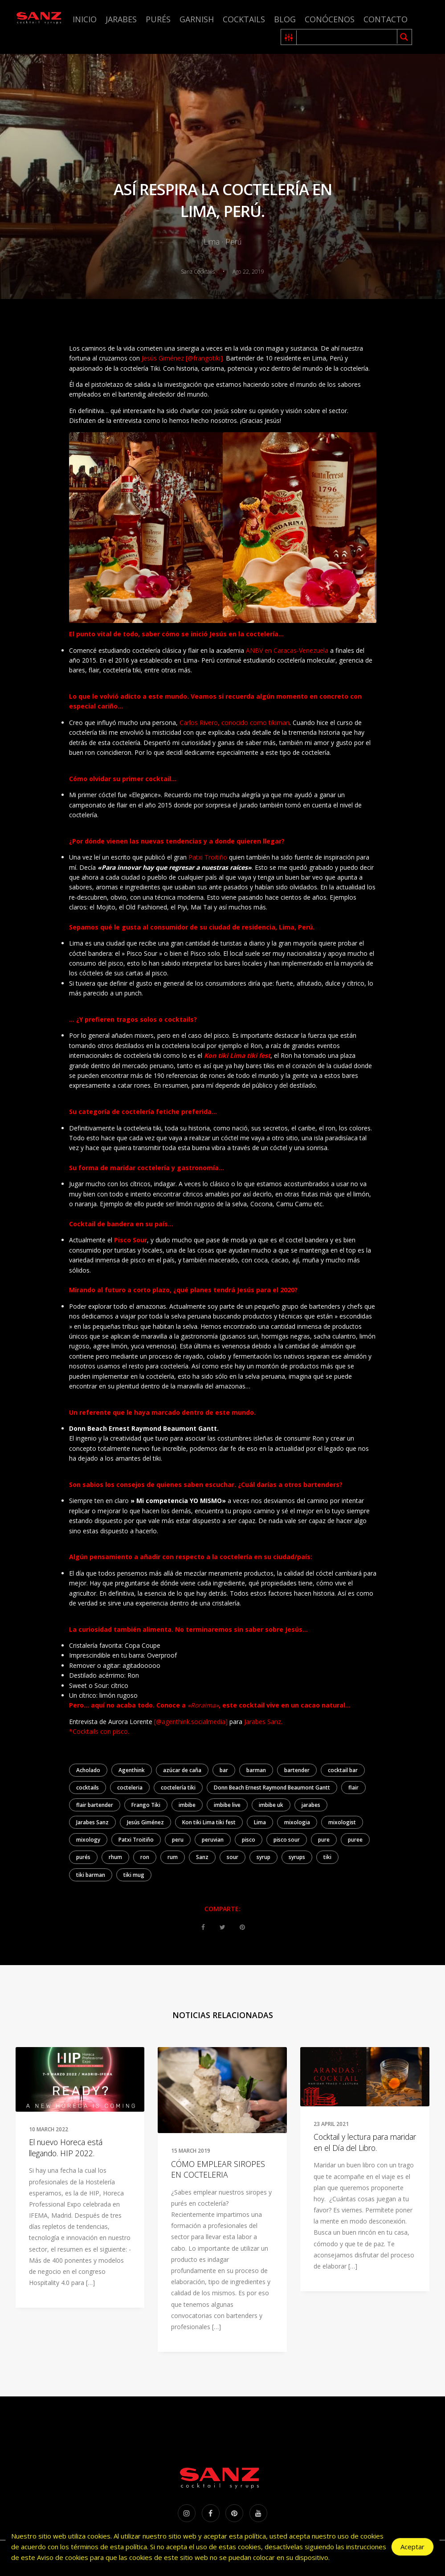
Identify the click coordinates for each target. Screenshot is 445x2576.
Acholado (88, 1770)
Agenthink (131, 1770)
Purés (158, 19)
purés (83, 1857)
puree (355, 1839)
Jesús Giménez (145, 1822)
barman (256, 1770)
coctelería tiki (178, 1787)
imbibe (187, 1805)
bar (224, 1770)
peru (178, 1839)
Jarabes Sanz (92, 1822)
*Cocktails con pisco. (99, 1731)
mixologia (297, 1822)
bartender (297, 1770)
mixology (88, 1839)
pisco (248, 1839)
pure (324, 1839)
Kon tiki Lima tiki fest (209, 1822)
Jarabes (121, 19)
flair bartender (94, 1805)
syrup (263, 1857)
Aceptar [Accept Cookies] (412, 2546)
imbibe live (227, 1805)
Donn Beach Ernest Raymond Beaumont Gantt (272, 1787)
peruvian (213, 1839)
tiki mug (133, 1875)
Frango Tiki (145, 1805)
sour (232, 1857)
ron (144, 1857)
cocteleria (130, 1787)
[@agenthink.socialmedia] (190, 1721)
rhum (115, 1857)
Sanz (202, 1857)
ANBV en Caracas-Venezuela (287, 650)
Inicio (85, 19)
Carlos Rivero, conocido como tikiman (235, 722)
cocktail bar (343, 1770)
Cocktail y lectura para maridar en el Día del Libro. (365, 2142)
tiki (327, 1857)
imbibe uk (271, 1805)
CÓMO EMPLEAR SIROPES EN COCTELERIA (218, 2169)
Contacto (385, 19)
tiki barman (90, 1875)
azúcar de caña (182, 1770)
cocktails (87, 1787)
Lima (260, 1822)
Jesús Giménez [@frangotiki (181, 358)
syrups (297, 1857)
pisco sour (287, 1839)
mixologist (342, 1822)
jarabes (311, 1805)
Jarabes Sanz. (264, 1721)
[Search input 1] (347, 37)
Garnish (197, 19)
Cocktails (244, 19)
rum (172, 1857)
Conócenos (330, 19)
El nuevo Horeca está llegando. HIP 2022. (65, 2147)
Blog (285, 19)
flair (353, 1787)
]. (222, 358)
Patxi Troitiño (207, 857)
